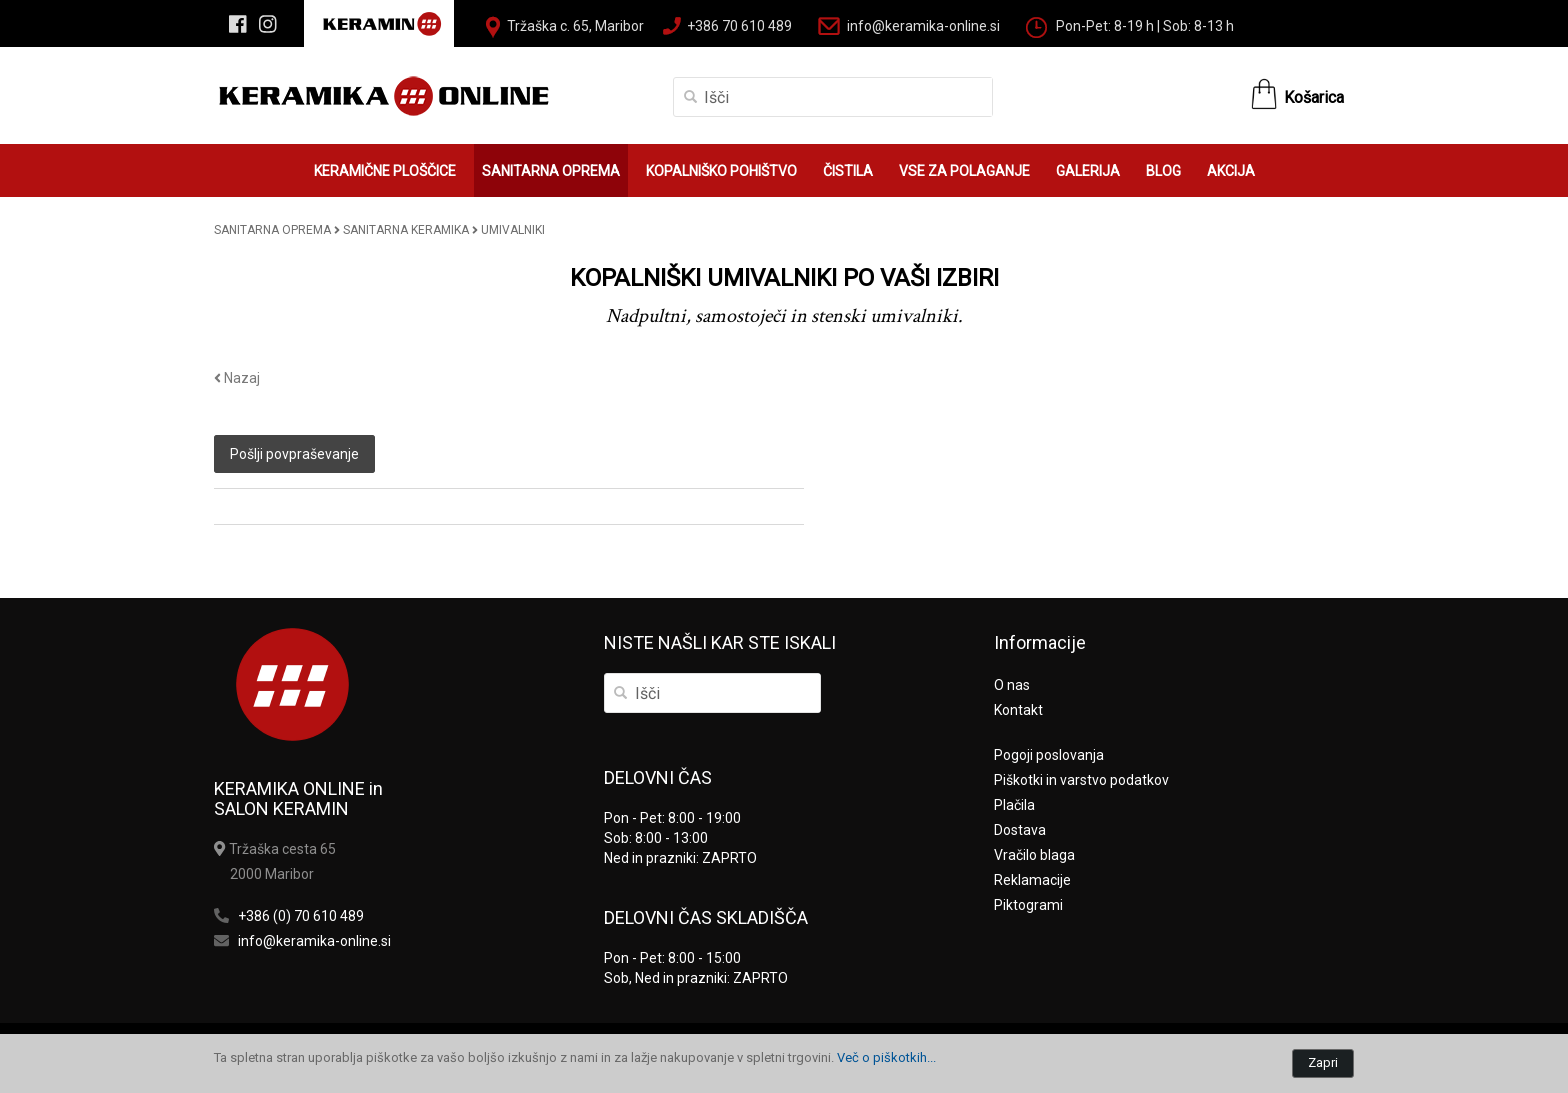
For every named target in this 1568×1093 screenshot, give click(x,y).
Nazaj (237, 378)
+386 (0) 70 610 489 (301, 916)
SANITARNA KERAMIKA (406, 230)
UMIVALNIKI (513, 230)
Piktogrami (1028, 905)
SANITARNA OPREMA (551, 171)
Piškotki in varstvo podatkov (1081, 780)
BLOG (1163, 171)
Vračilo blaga (1034, 855)
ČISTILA (848, 171)
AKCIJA (1231, 171)
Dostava (1020, 830)
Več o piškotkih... (886, 1057)
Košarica (1314, 97)
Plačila (1014, 805)
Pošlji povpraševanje (294, 454)
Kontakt (1018, 710)
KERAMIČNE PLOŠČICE (385, 171)
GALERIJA (1088, 171)
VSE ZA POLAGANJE (964, 171)
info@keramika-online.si (923, 26)
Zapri (1323, 1062)
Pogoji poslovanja (1049, 755)
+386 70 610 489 (739, 26)
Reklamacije (1032, 880)
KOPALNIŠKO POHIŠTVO (721, 171)
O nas (1012, 685)
